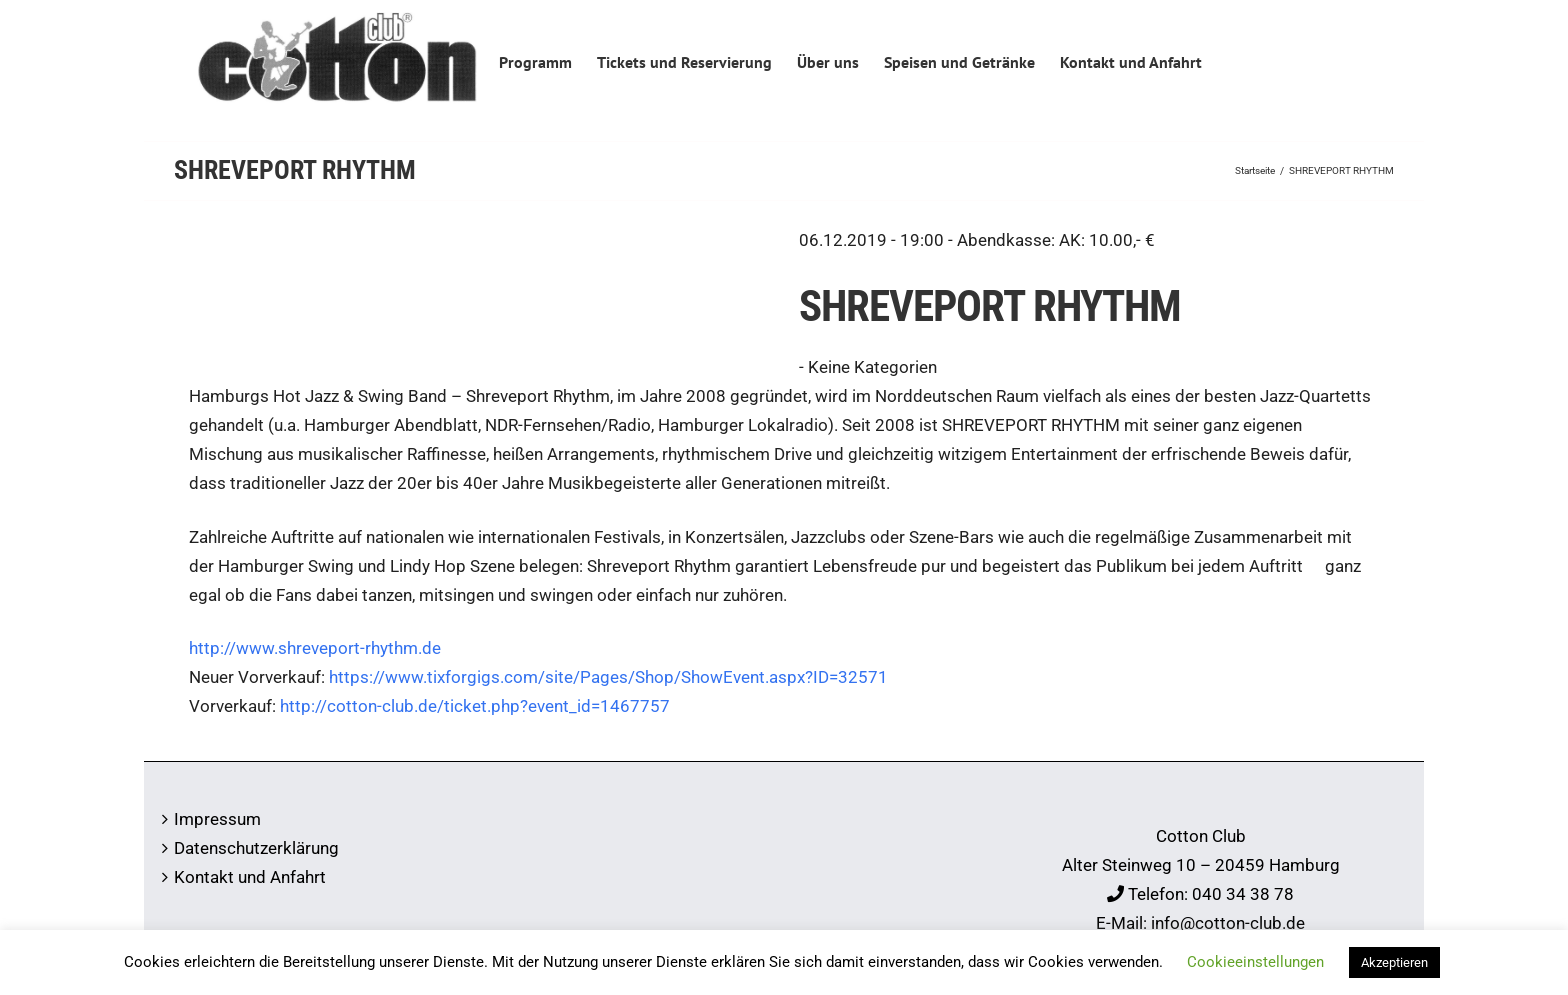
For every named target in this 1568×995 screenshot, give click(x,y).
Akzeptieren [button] (1394, 962)
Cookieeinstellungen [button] (1255, 962)
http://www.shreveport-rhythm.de (315, 648)
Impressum (217, 819)
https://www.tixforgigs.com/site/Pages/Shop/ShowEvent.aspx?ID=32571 (608, 677)
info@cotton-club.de (1228, 923)
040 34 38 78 (1243, 894)
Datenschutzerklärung (256, 848)
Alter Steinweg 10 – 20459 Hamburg (1201, 865)
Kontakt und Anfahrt (250, 877)
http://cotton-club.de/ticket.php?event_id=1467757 (475, 706)
